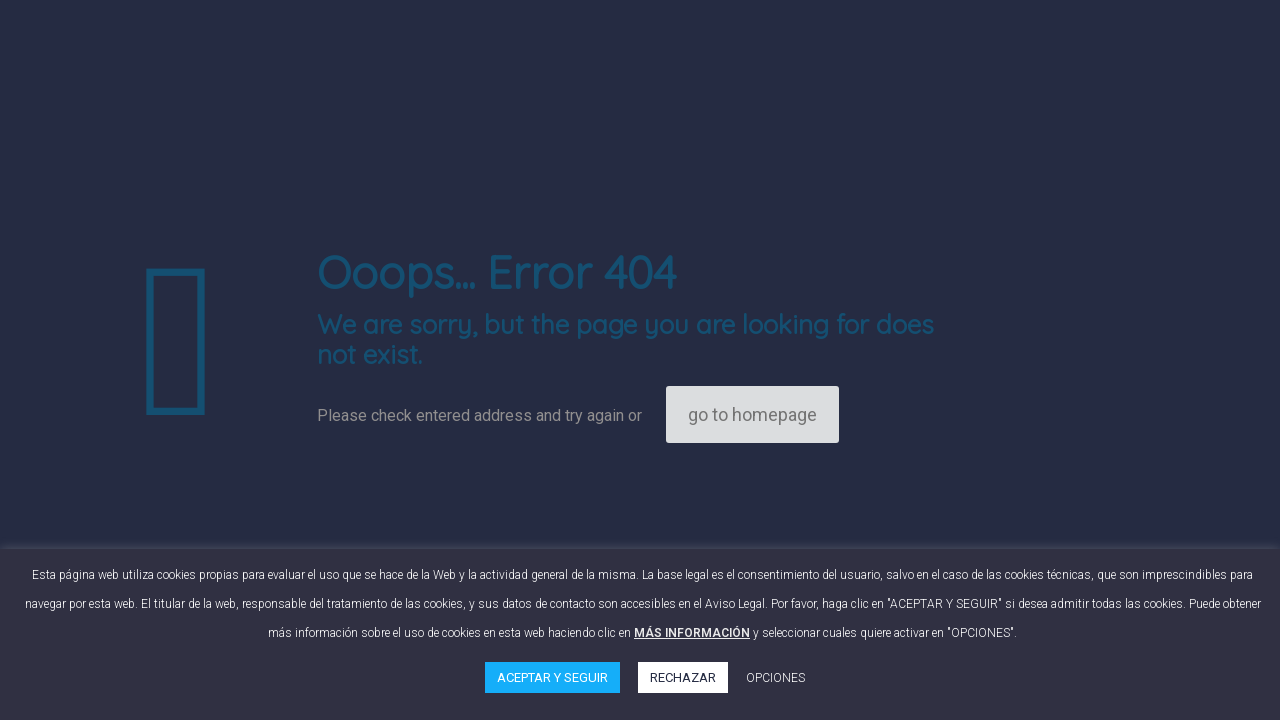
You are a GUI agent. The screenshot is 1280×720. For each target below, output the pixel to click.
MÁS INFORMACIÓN (692, 633)
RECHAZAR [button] (683, 677)
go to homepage (752, 414)
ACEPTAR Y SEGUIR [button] (552, 677)
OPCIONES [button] (775, 678)
